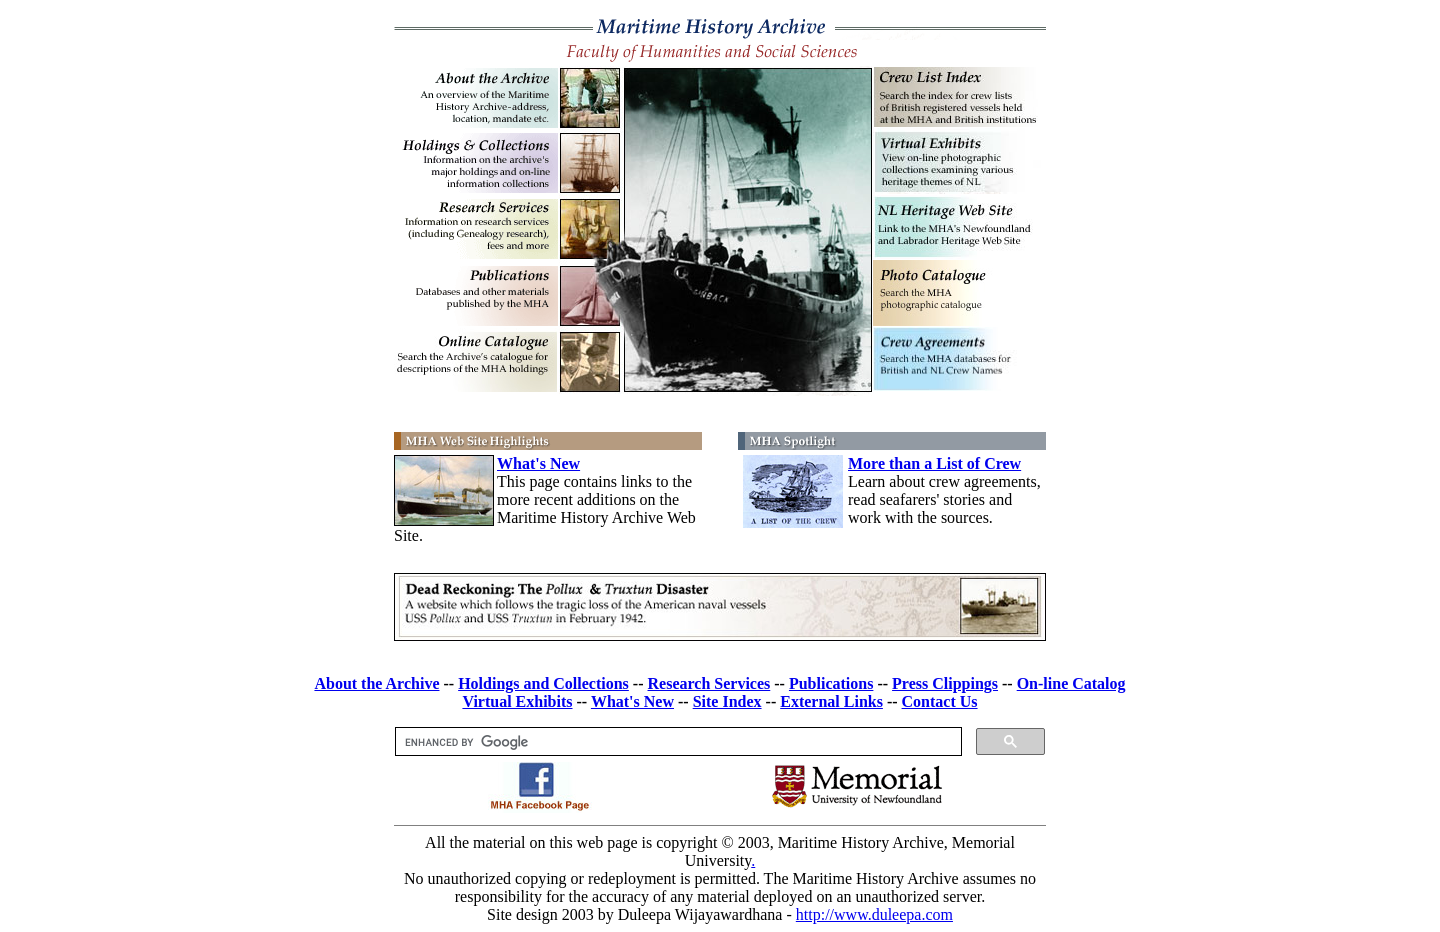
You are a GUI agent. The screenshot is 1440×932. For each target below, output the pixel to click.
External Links (831, 701)
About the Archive (376, 683)
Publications (831, 683)
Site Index (727, 701)
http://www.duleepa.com (874, 914)
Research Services (709, 683)
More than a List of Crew (934, 463)
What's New (538, 463)
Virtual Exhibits (517, 701)
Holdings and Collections (543, 683)
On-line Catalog (1071, 683)
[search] (676, 742)
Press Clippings (945, 683)
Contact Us (940, 701)
